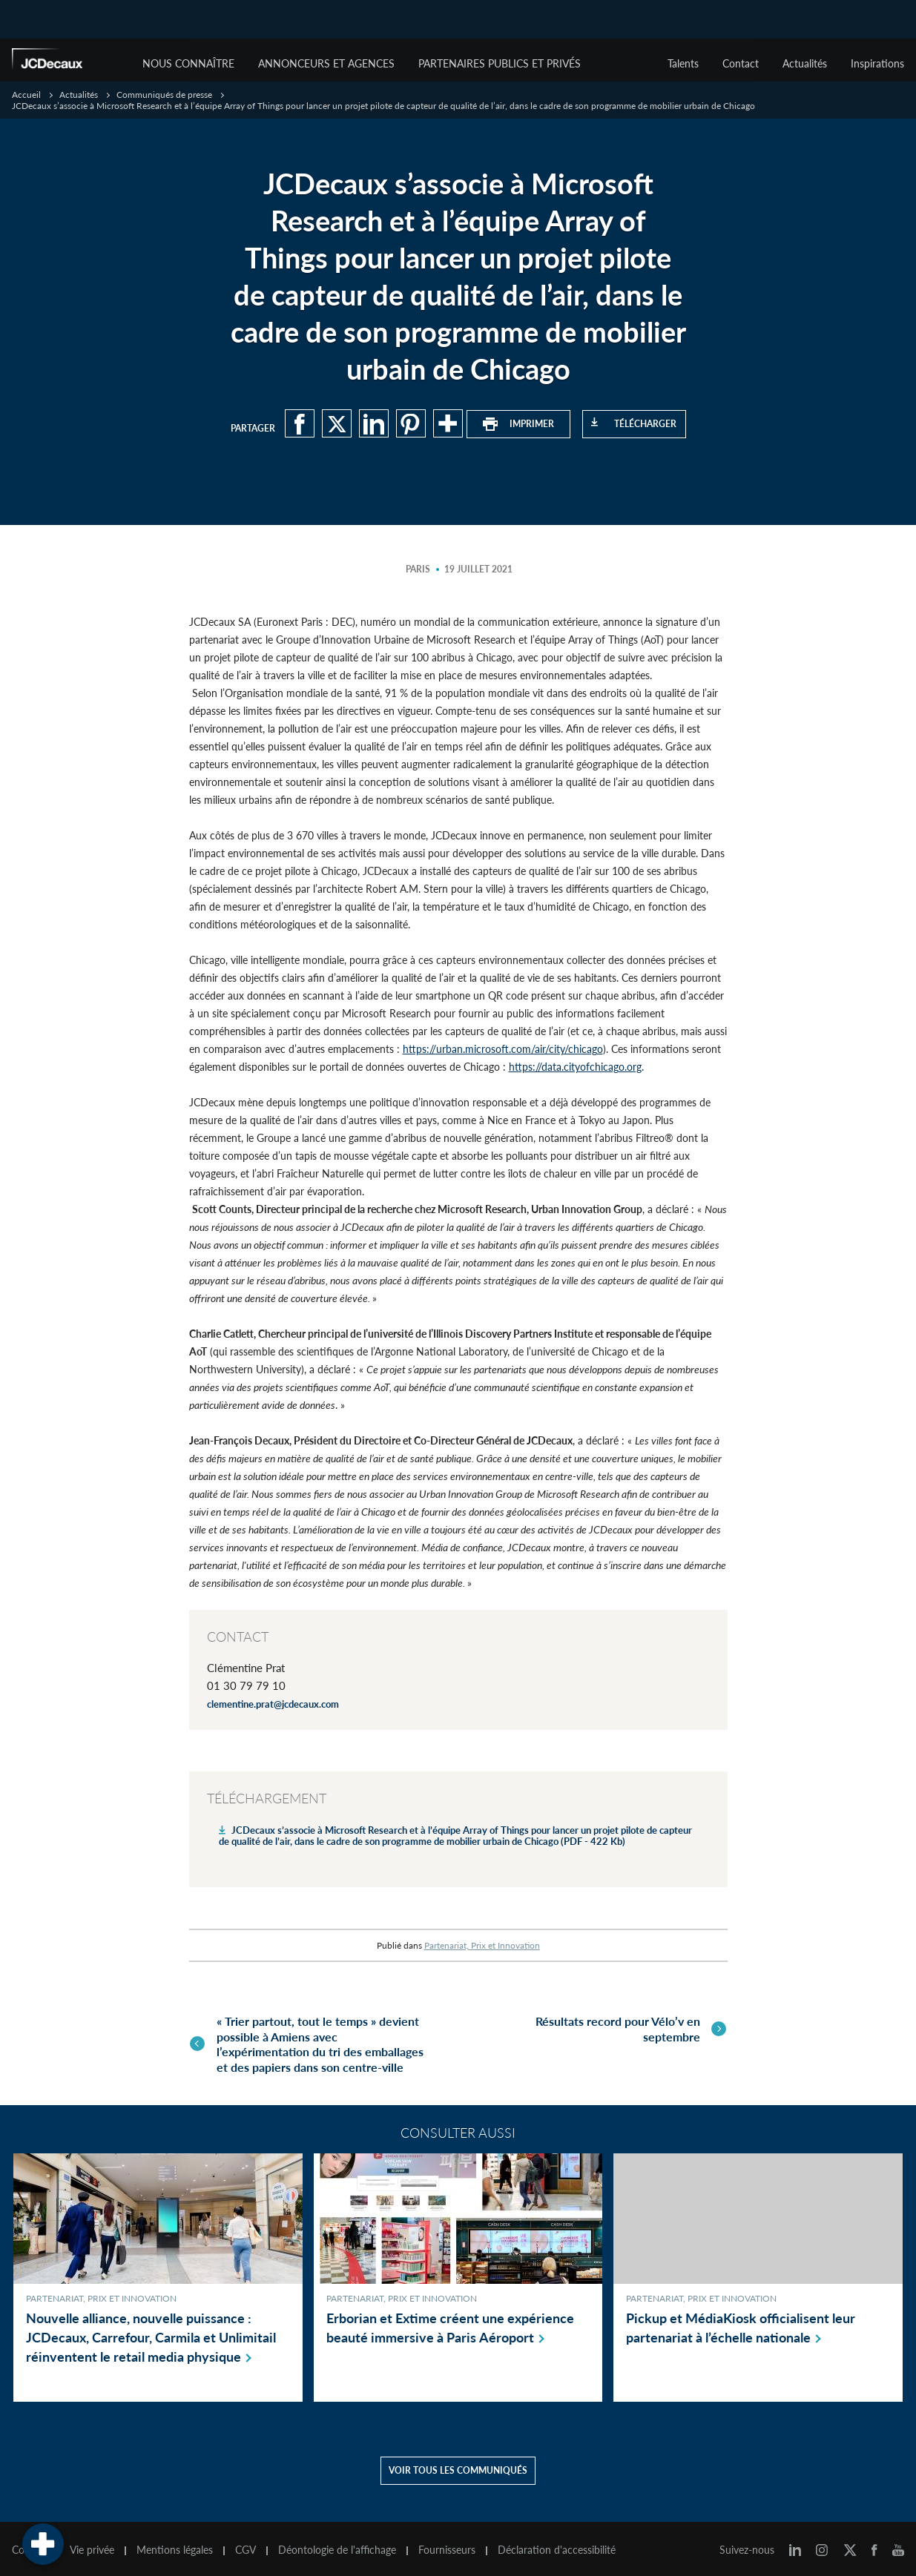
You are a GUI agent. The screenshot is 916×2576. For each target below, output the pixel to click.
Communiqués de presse (164, 94)
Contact (740, 63)
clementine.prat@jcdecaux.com (273, 1704)
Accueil (26, 94)
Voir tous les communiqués (458, 2465)
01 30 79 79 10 (246, 1685)
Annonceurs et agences (326, 63)
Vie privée (92, 2545)
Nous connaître (188, 63)
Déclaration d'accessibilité (557, 2545)
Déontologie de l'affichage (337, 2545)
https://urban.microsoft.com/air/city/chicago (503, 1049)
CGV (245, 2545)
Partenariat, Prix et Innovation (482, 1945)
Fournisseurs (446, 2545)
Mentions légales (174, 2545)
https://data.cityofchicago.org (575, 1066)
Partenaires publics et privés (499, 63)
